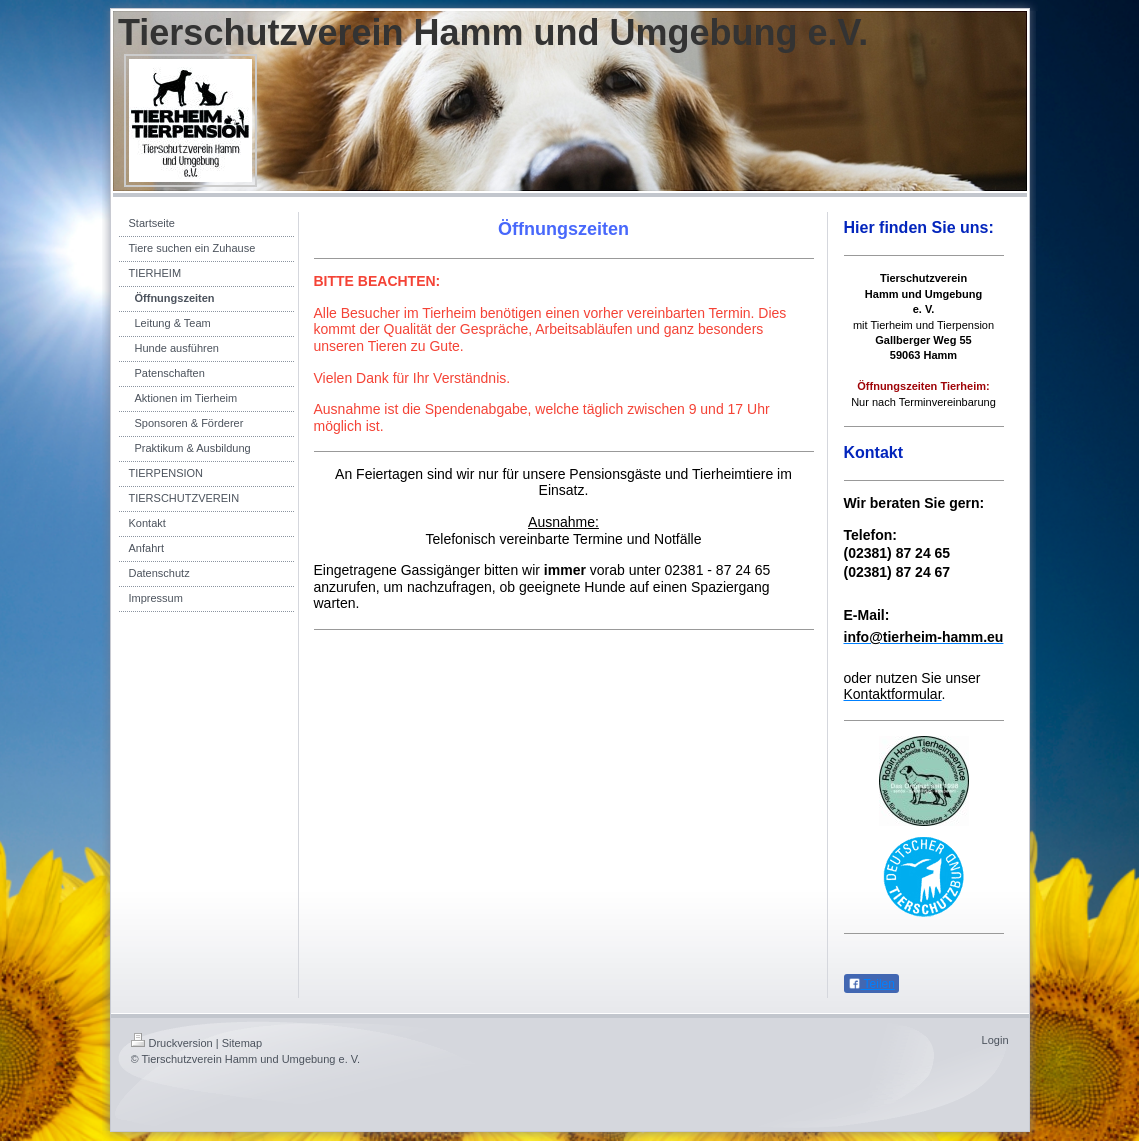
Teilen (871, 984)
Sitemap (242, 1043)
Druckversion (172, 1043)
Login (995, 1040)
